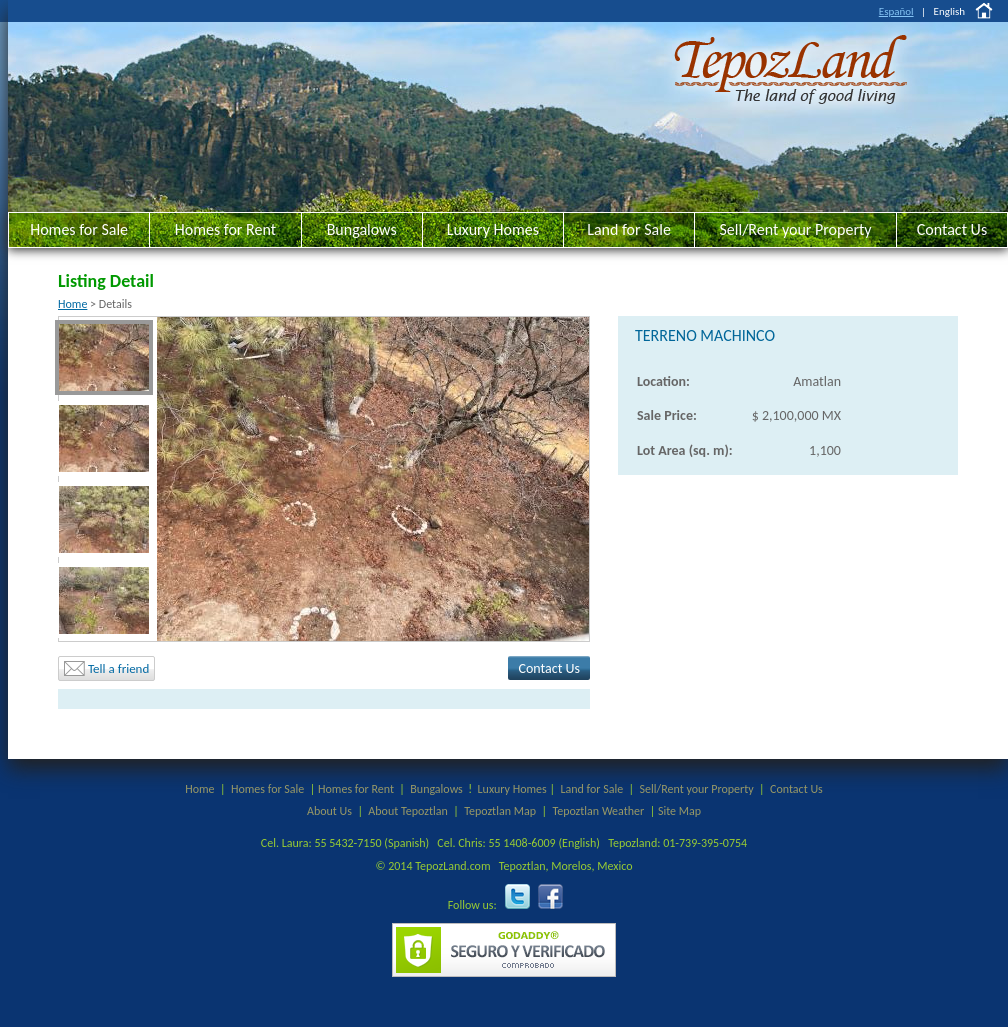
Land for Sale (629, 229)
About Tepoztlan (407, 811)
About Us (329, 811)
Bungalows (362, 229)
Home (72, 304)
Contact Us (952, 229)
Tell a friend (106, 668)
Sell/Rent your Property (795, 229)
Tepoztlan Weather (598, 811)
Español (896, 11)
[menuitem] (104, 357)
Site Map (679, 811)
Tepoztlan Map (500, 811)
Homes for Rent (225, 229)
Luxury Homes (493, 229)
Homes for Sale (79, 229)
